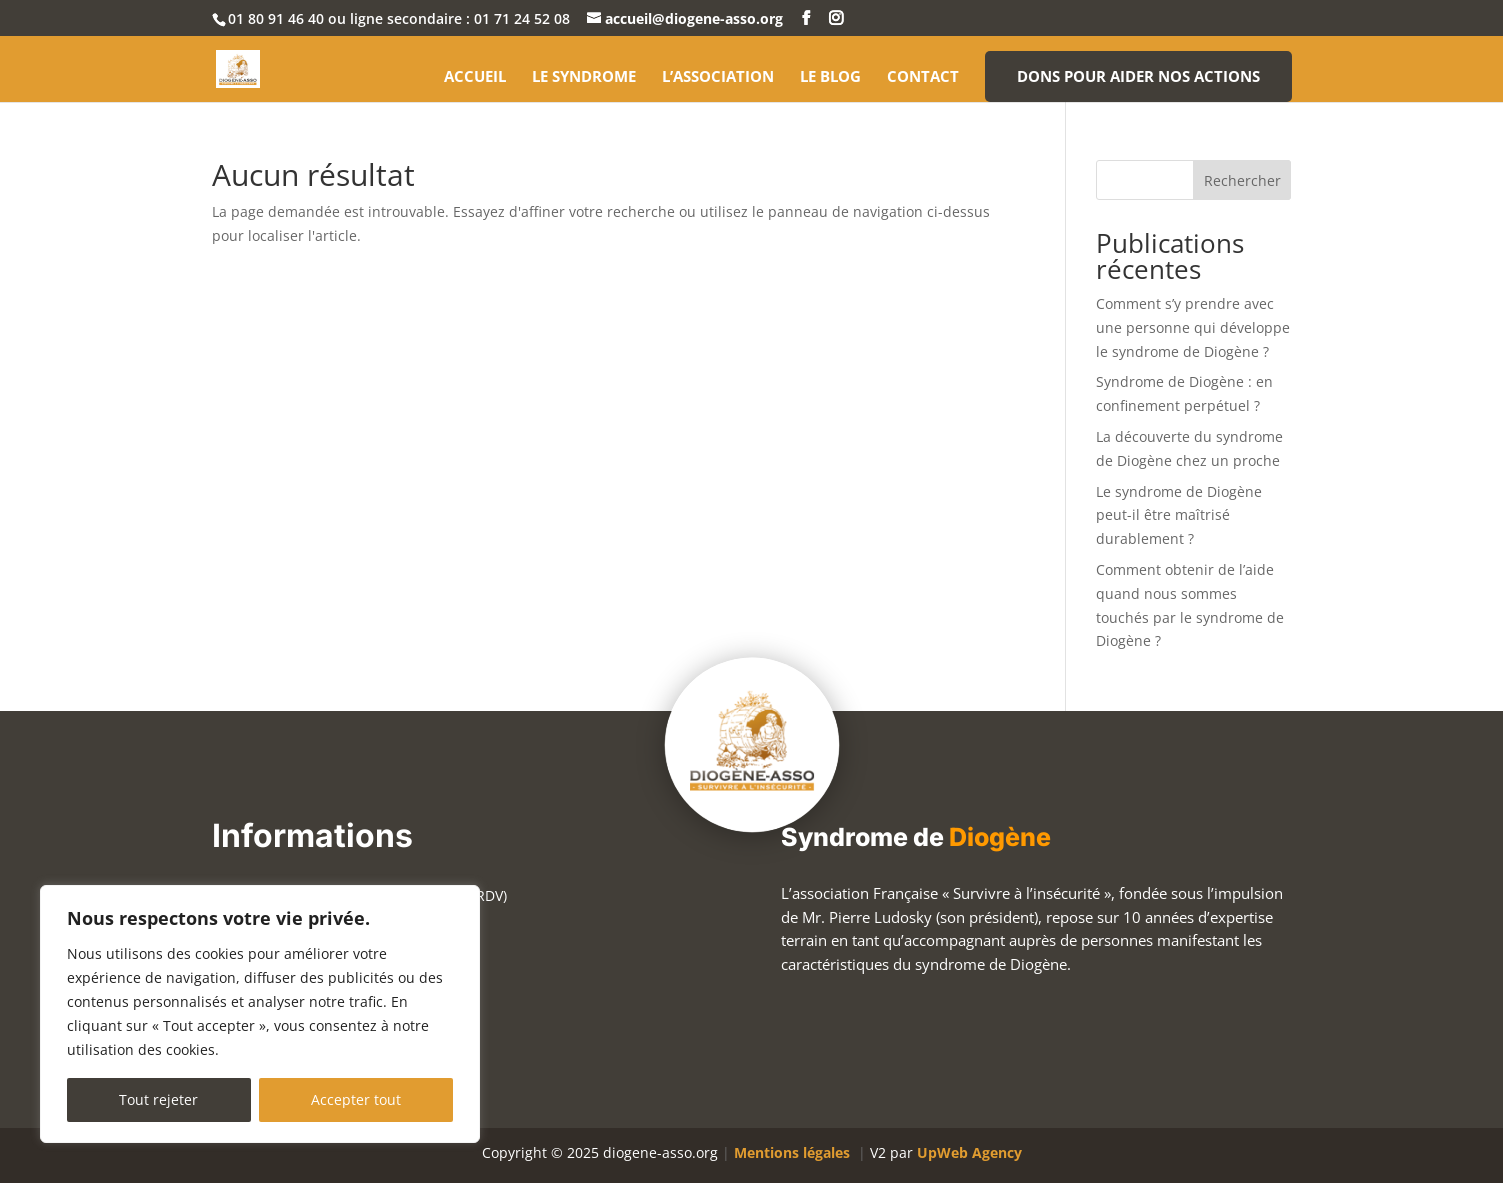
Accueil (475, 77)
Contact (923, 77)
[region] (260, 1014)
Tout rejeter (158, 1099)
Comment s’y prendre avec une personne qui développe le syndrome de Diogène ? (1193, 327)
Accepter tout (356, 1099)
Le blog (830, 77)
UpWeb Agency (969, 1152)
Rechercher (1242, 180)
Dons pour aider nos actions (1138, 76)
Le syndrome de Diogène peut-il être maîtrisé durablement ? (1179, 515)
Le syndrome (584, 77)
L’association (718, 77)
